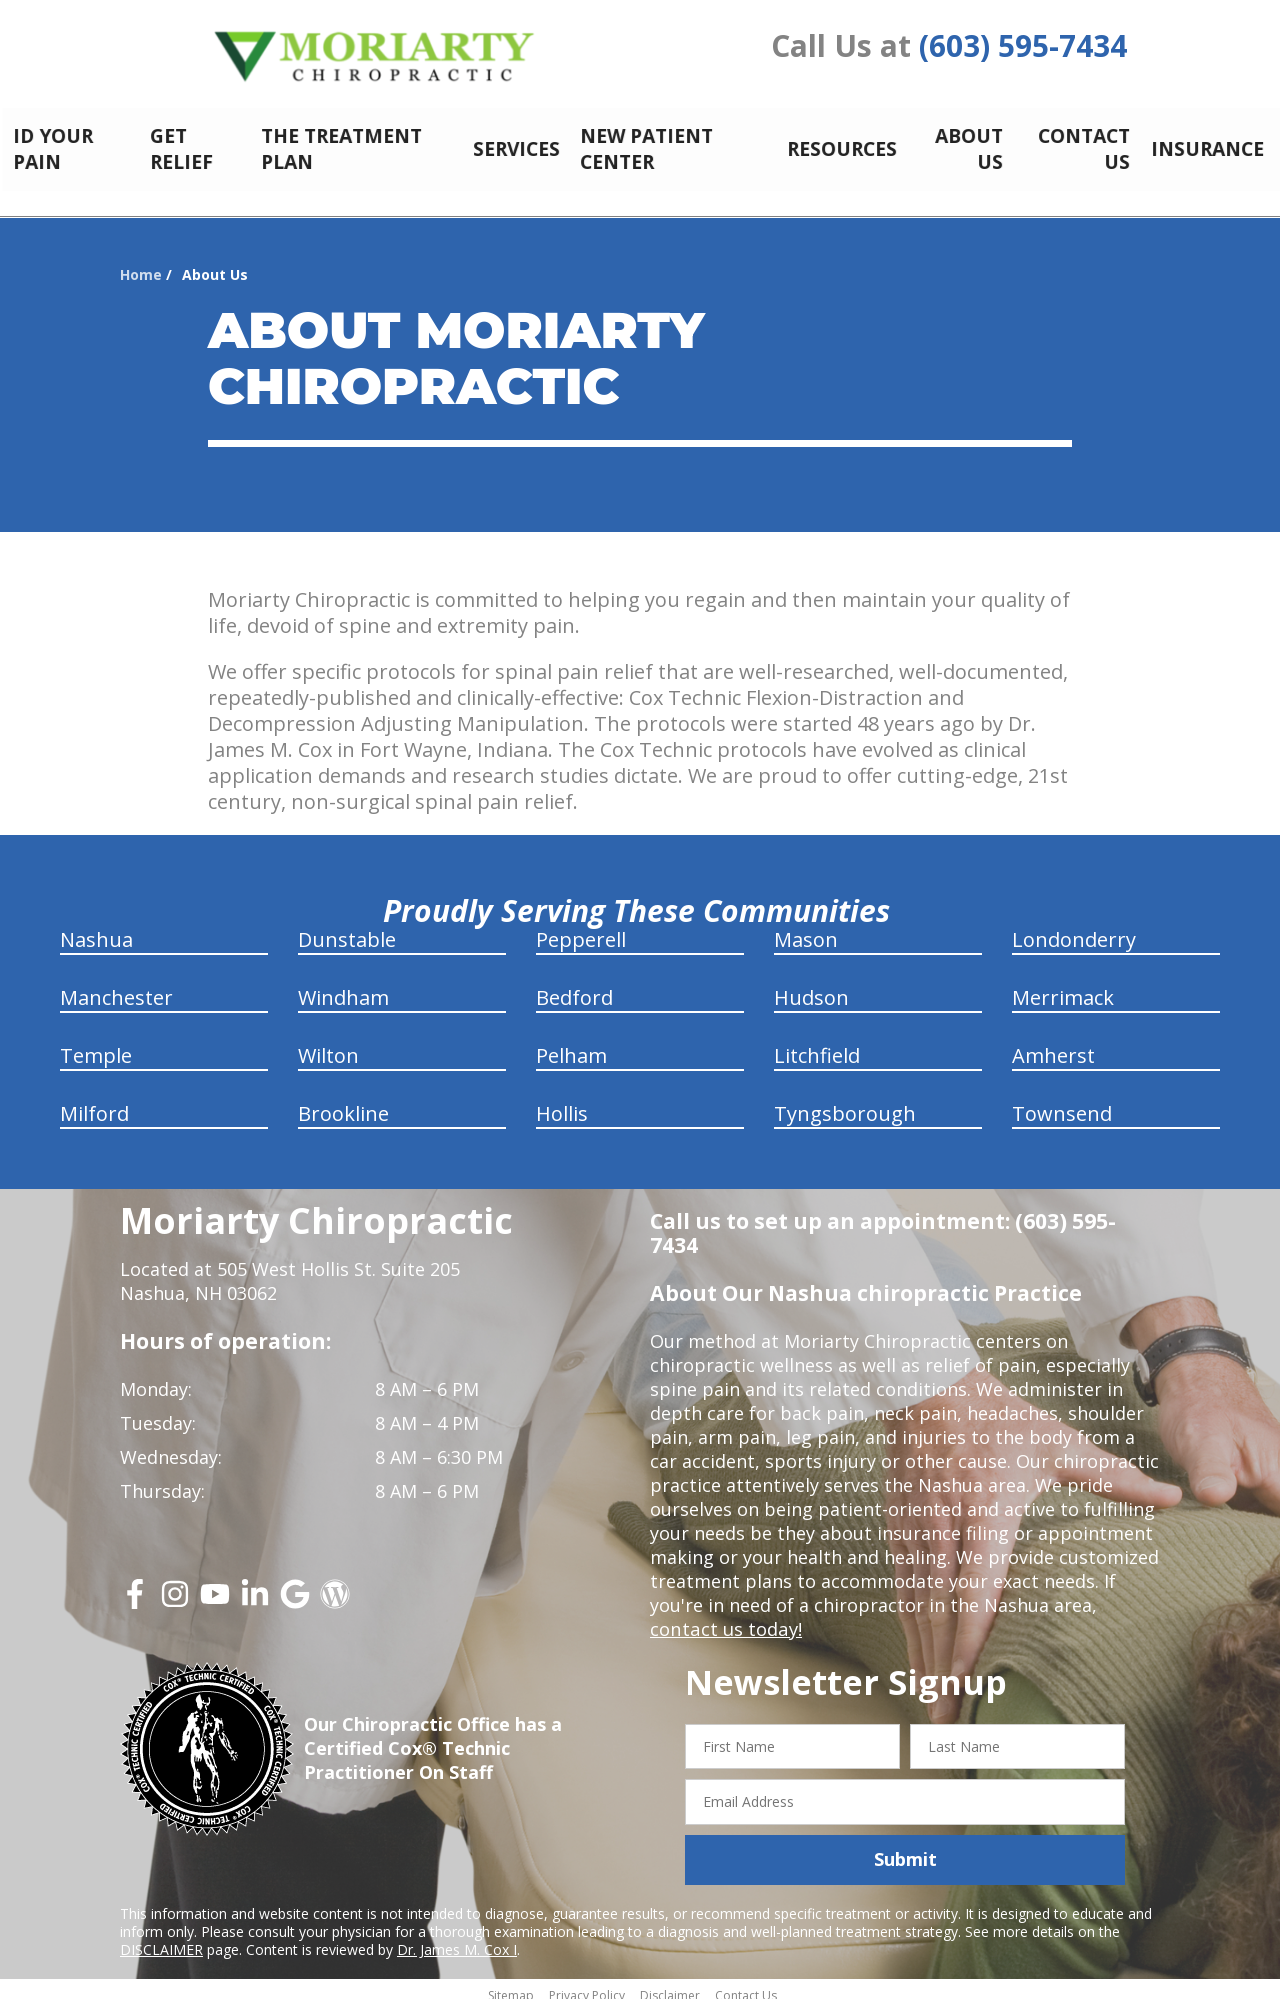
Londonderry (1074, 928)
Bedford (574, 986)
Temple (96, 1044)
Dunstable (347, 928)
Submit (905, 1848)
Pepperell (581, 928)
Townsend (1062, 1102)
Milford (94, 1102)
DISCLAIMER (161, 1938)
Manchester (116, 986)
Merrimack (1063, 986)
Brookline (343, 1102)
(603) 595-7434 (1023, 45)
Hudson (811, 986)
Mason (806, 928)
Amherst (1053, 1044)
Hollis (562, 1102)
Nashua (96, 928)
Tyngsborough (845, 1102)
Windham (343, 986)
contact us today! (724, 1618)
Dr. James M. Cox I (457, 1938)
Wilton (328, 1044)
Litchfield (817, 1044)
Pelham (571, 1044)
